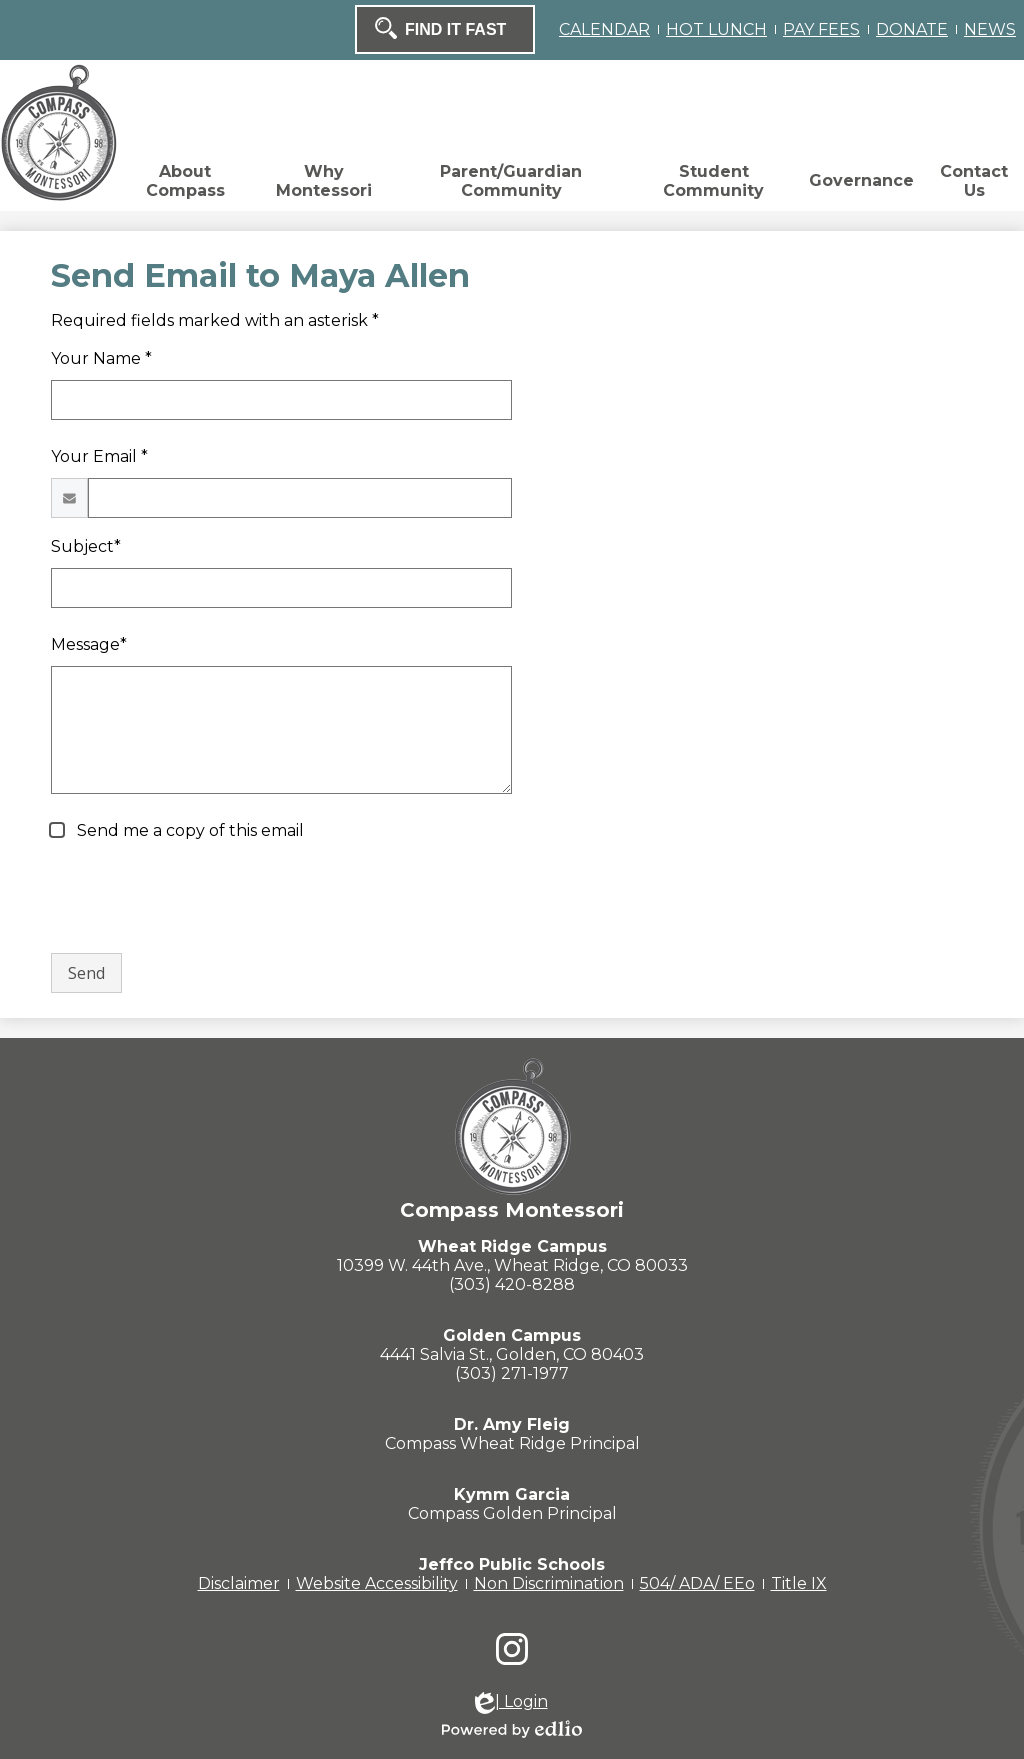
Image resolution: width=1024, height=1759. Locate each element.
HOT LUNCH (716, 29)
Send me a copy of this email (188, 830)
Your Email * (99, 456)
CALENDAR (604, 29)
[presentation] (203, 898)
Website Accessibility (377, 1583)
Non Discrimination (549, 1583)
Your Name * (101, 358)
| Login (511, 1703)
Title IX (799, 1583)
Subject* (86, 546)
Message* (89, 644)
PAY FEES (821, 29)
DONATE (912, 29)
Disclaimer (239, 1583)
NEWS (990, 29)
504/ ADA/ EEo (697, 1583)
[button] (185, 186)
